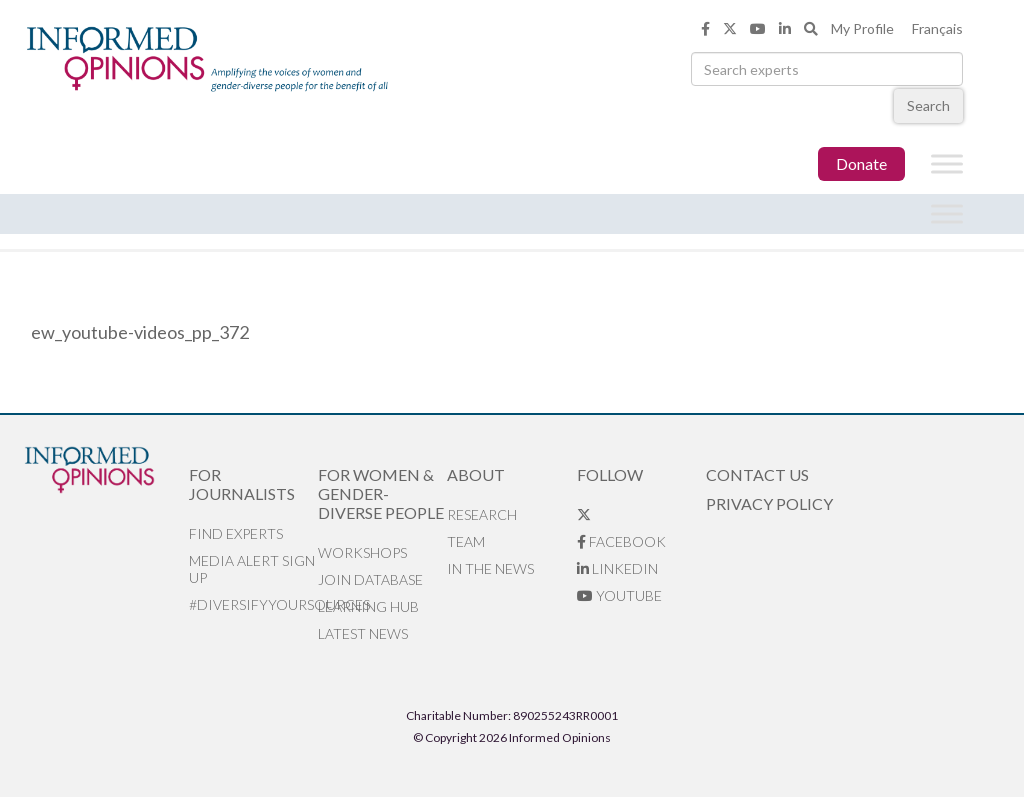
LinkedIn (617, 568)
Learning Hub (368, 606)
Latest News (363, 633)
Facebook (621, 541)
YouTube (619, 595)
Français (937, 28)
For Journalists (242, 484)
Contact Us (757, 474)
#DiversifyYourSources (253, 604)
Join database (370, 579)
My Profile (862, 28)
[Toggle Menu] (947, 164)
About (476, 474)
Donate (861, 163)
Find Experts (236, 533)
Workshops (362, 552)
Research (482, 514)
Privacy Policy (769, 503)
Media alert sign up (252, 569)
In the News (490, 568)
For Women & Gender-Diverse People (381, 493)
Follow (610, 474)
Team (466, 541)
